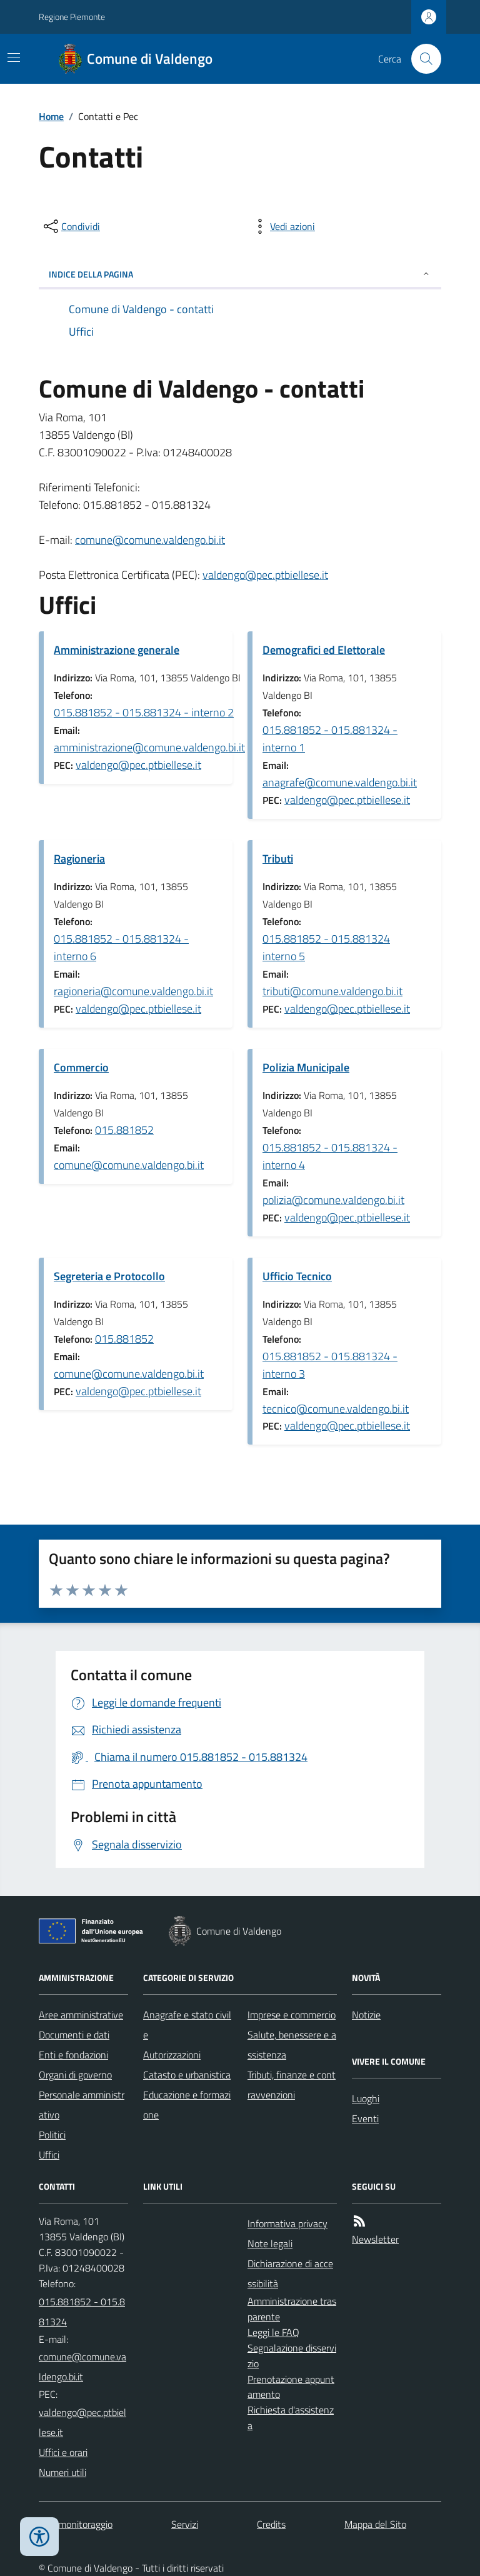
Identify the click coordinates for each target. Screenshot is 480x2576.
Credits (271, 2524)
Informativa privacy (288, 2223)
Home (51, 116)
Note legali (270, 2243)
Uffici (49, 2154)
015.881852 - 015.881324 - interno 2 (144, 712)
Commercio (81, 1067)
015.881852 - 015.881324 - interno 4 (330, 1156)
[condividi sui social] (70, 226)
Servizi (184, 2524)
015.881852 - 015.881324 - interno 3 (330, 1365)
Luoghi (365, 2098)
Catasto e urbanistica (187, 2074)
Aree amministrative (81, 2014)
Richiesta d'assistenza (291, 2417)
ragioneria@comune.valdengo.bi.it (133, 991)
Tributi (277, 858)
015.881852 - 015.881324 (82, 2311)
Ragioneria (79, 858)
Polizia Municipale (305, 1067)
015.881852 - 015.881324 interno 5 (326, 947)
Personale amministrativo (81, 2104)
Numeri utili (62, 2472)
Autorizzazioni (172, 2054)
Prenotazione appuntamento (291, 2387)
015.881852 (124, 1129)
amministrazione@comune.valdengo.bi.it (149, 747)
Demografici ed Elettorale (323, 649)
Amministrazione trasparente (292, 2308)
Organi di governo (75, 2074)
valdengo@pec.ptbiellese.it (265, 574)
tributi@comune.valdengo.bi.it (332, 991)
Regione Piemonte (72, 16)
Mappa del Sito (375, 2524)
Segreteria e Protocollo (109, 1276)
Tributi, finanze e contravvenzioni (292, 2084)
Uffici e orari (63, 2452)
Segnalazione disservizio (292, 2355)
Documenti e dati (74, 2034)
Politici (52, 2134)
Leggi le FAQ (273, 2332)
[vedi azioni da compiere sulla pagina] (283, 226)
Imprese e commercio (292, 2014)
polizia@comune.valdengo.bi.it (333, 1199)
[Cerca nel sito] (421, 59)
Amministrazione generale (116, 649)
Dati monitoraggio (75, 2524)
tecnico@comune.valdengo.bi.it (335, 1408)
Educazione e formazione (187, 2104)
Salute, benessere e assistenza (292, 2044)
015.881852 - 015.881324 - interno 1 (330, 738)
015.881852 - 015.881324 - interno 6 (121, 947)
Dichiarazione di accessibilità (290, 2273)
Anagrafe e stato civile (187, 2024)
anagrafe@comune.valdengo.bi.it (339, 782)
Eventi (365, 2118)
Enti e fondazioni (73, 2054)
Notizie (366, 2014)
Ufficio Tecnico (297, 1276)
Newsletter (375, 2239)
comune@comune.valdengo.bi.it (150, 539)
